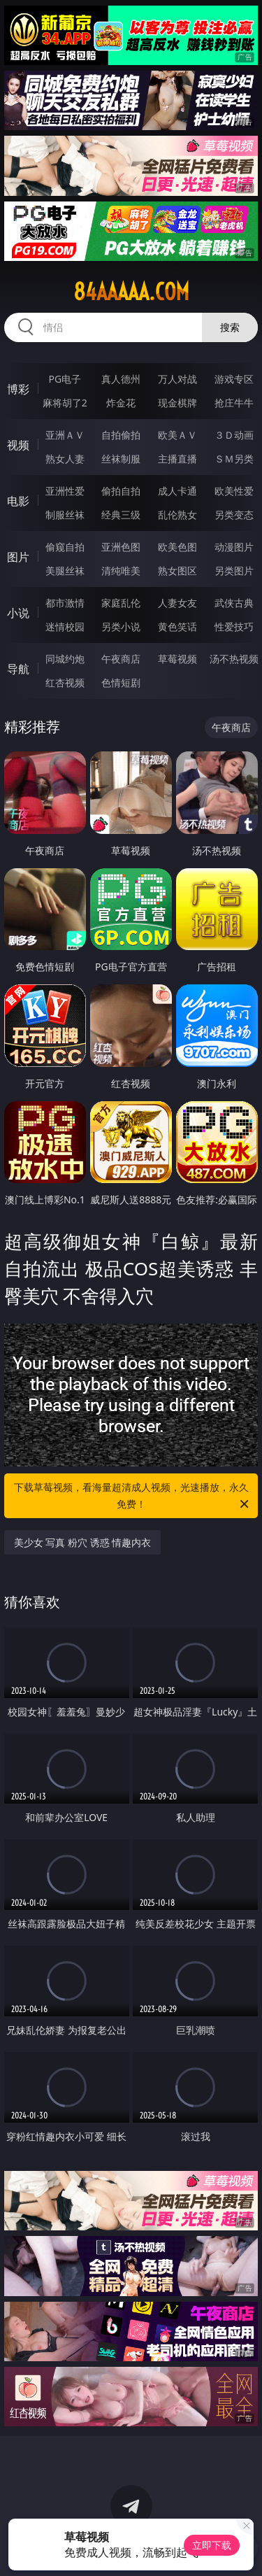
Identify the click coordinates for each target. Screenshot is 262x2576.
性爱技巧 (234, 626)
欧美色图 (177, 546)
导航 (18, 669)
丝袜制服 (120, 458)
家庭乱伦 (120, 602)
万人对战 (177, 378)
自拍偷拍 (120, 434)
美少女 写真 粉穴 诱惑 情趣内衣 (83, 1542)
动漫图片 (234, 546)
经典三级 (120, 514)
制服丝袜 (65, 514)
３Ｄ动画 (234, 434)
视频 (18, 445)
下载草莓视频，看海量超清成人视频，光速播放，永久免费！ (133, 1496)
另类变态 (234, 514)
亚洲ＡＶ (65, 434)
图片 (18, 557)
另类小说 (120, 626)
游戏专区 (234, 378)
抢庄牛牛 (234, 402)
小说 (18, 613)
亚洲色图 (120, 546)
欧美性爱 (234, 490)
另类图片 (234, 570)
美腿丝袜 (65, 570)
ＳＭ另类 (234, 458)
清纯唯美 (120, 570)
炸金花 (121, 402)
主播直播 (177, 458)
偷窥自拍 (65, 546)
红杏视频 (65, 682)
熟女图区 (177, 570)
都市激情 (65, 602)
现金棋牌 (177, 402)
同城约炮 (65, 658)
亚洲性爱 (65, 490)
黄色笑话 (177, 626)
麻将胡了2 (65, 402)
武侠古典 (234, 602)
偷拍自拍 (120, 490)
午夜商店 (120, 658)
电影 (18, 501)
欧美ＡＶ (177, 434)
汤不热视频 (234, 658)
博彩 (18, 389)
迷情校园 (65, 626)
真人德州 (120, 378)
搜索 (230, 327)
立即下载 (211, 2545)
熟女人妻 (65, 458)
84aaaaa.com (131, 292)
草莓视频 (177, 658)
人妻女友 (177, 602)
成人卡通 (177, 490)
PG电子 (64, 378)
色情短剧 (120, 682)
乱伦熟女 (177, 514)
